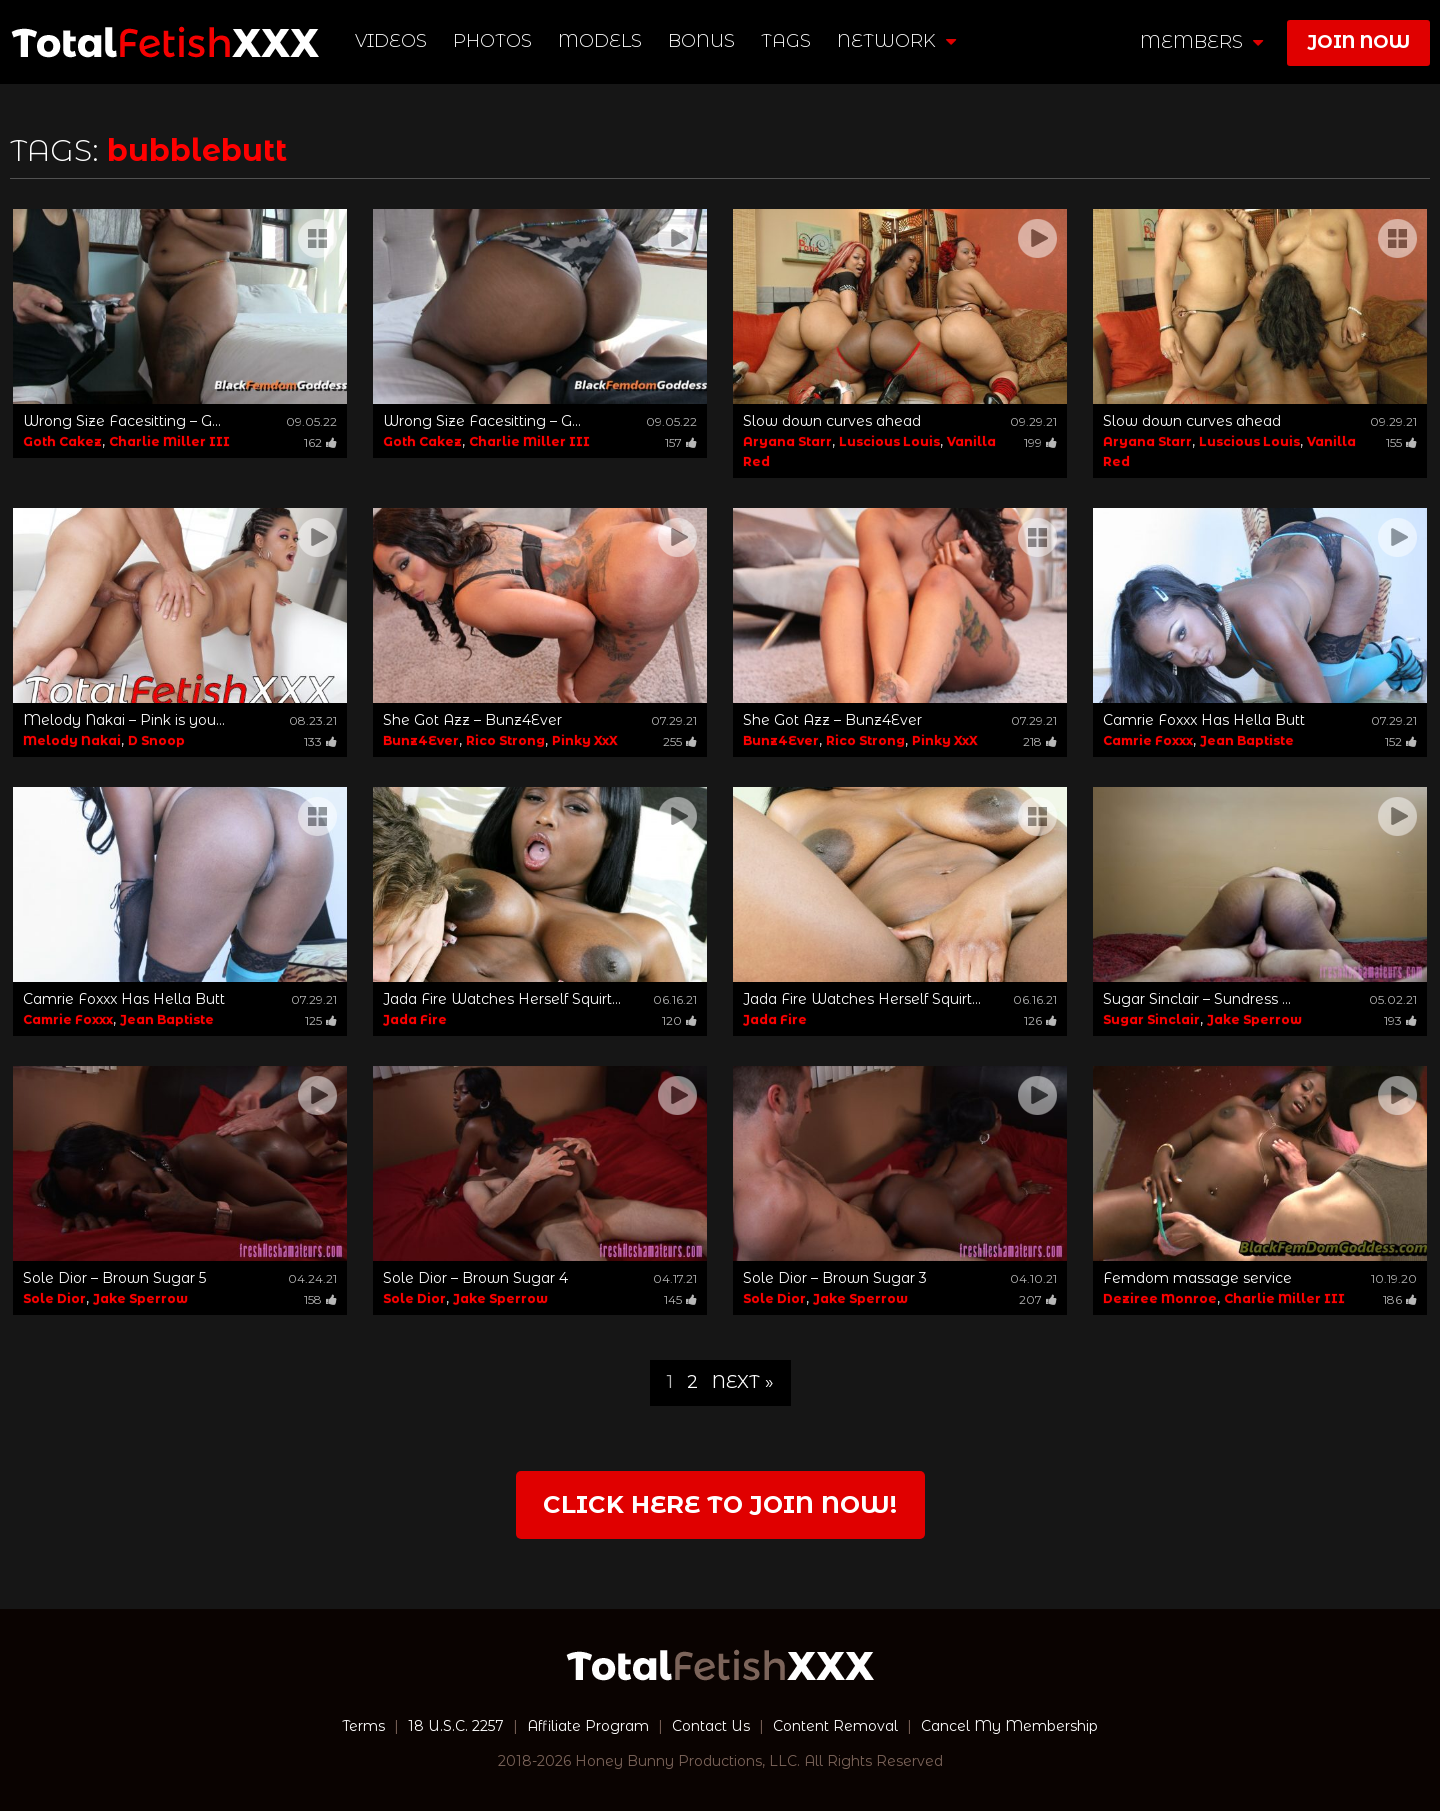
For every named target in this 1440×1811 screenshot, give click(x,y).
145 (680, 1299)
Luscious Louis (889, 441)
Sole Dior (54, 1298)
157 (681, 442)
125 (321, 1020)
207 (1038, 1299)
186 (1400, 1299)
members (1201, 42)
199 (1040, 442)
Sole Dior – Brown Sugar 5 (114, 1278)
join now (1358, 42)
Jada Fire (415, 1019)
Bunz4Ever (421, 740)
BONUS (701, 41)
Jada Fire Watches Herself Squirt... (502, 999)
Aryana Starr (787, 441)
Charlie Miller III (169, 441)
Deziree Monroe (1160, 1298)
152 (1401, 741)
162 (320, 442)
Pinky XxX (585, 740)
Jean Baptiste (1247, 740)
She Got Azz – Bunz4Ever (472, 720)
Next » (743, 1382)
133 (320, 741)
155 (1401, 442)
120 (679, 1020)
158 (320, 1299)
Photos (492, 41)
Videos (391, 41)
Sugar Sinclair (1151, 1019)
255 (680, 741)
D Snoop (156, 740)
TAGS (786, 41)
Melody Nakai (72, 740)
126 (1040, 1020)
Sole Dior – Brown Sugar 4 (475, 1278)
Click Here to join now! (720, 1504)
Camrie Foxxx (1148, 740)
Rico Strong (505, 740)
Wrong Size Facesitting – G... (122, 421)
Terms (363, 1726)
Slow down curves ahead (832, 421)
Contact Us (711, 1726)
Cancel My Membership (1009, 1726)
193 (1400, 1020)
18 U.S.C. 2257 (456, 1726)
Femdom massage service (1197, 1278)
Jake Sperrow (1254, 1019)
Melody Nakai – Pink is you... (124, 720)
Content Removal (835, 1726)
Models (600, 41)
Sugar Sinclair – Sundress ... (1197, 999)
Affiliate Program (588, 1726)
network (896, 41)
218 (1040, 741)
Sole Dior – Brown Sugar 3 (835, 1278)
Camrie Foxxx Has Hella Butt (1204, 720)
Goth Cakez (62, 441)
